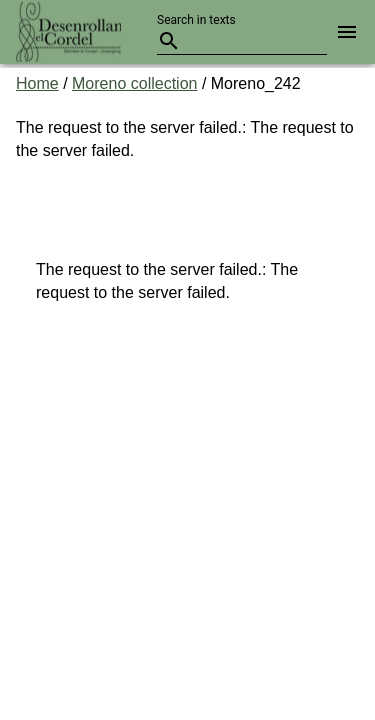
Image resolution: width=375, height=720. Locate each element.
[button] (343, 32)
